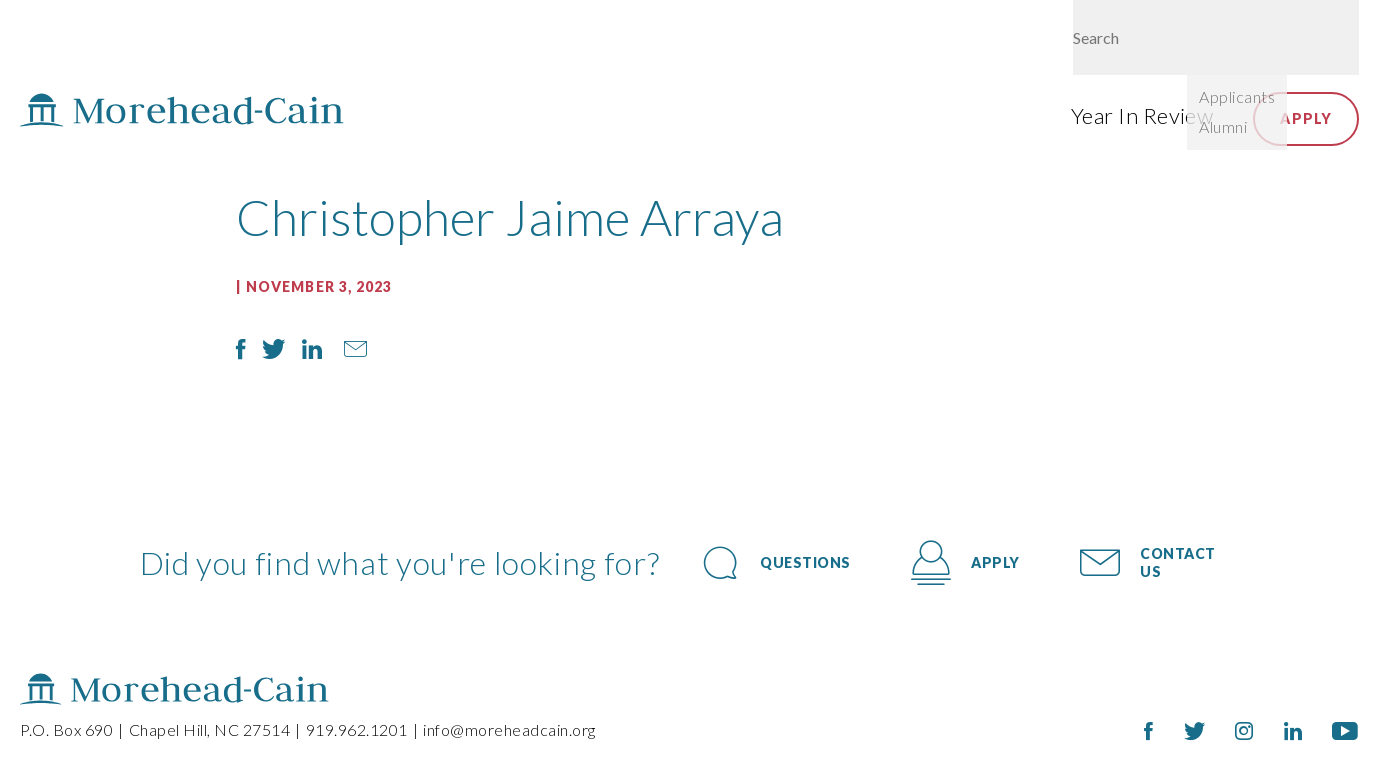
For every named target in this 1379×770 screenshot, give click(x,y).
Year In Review (1142, 115)
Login (1212, 42)
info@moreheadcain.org (509, 729)
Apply (1306, 118)
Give (1138, 42)
